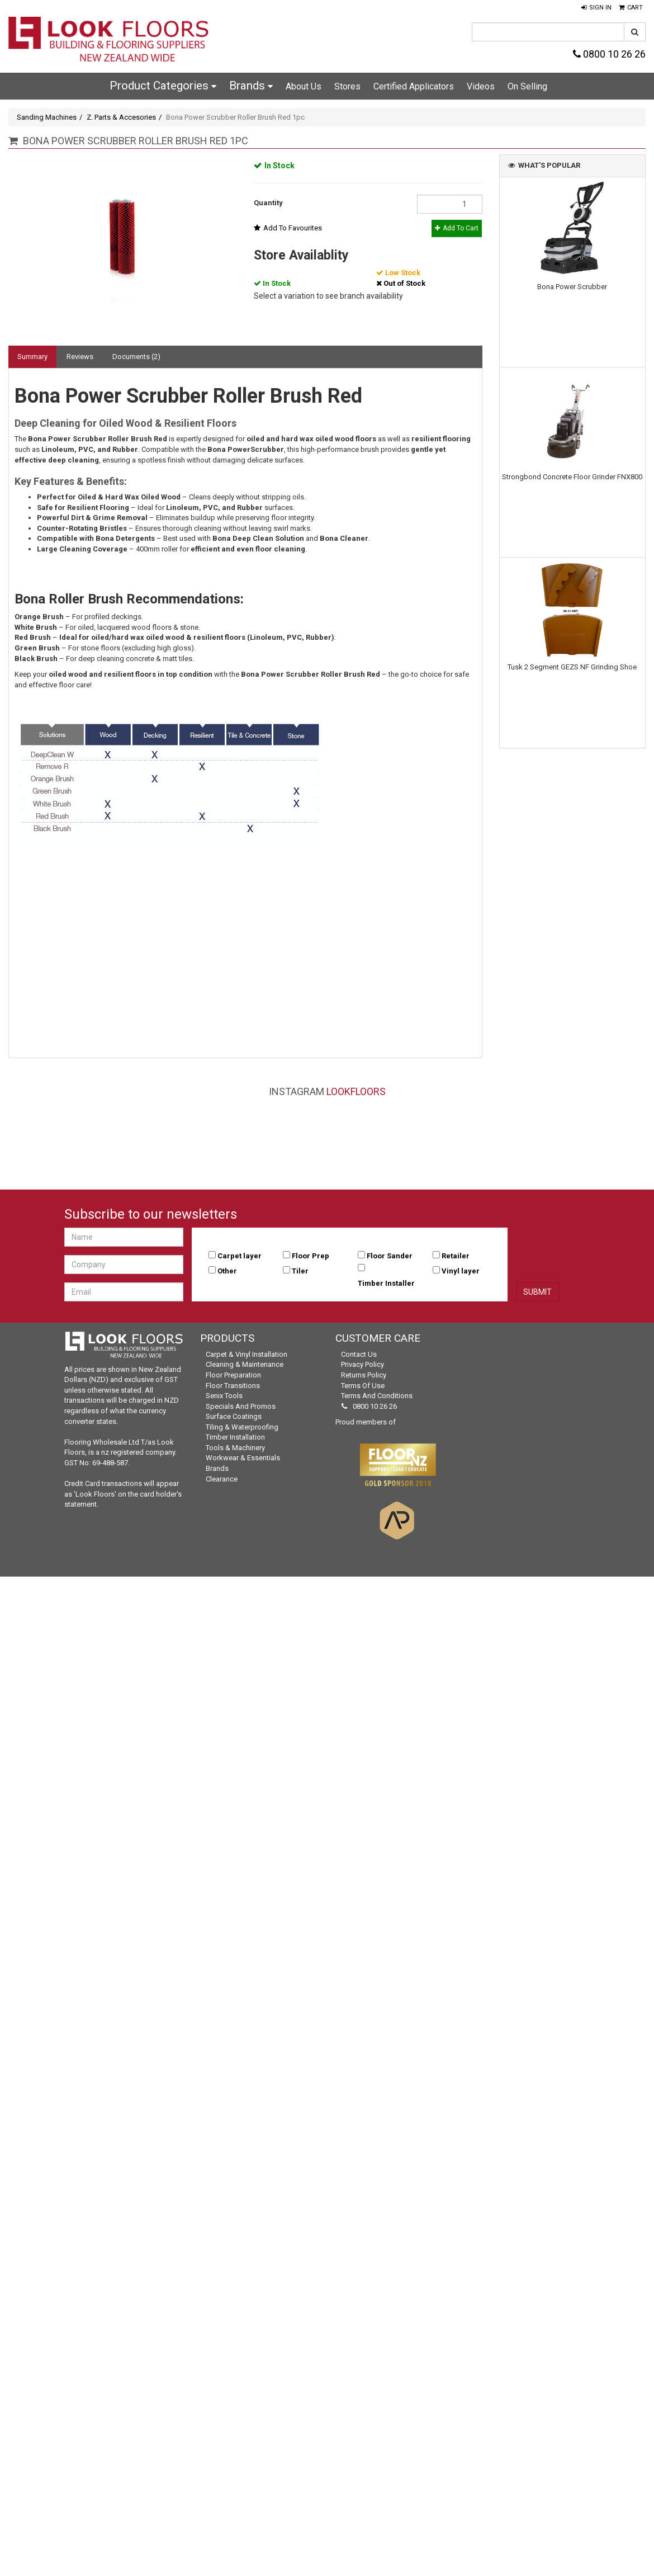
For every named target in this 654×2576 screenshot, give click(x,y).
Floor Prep (310, 1256)
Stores (347, 86)
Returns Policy (363, 1375)
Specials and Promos (241, 1406)
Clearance (222, 1479)
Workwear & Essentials (243, 1458)
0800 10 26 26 (609, 54)
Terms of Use (363, 1385)
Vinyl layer (461, 1271)
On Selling (527, 86)
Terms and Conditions (377, 1395)
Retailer (456, 1256)
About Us (303, 86)
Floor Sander (390, 1256)
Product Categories (163, 85)
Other (227, 1271)
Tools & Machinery (235, 1447)
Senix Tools (224, 1395)
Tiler (300, 1271)
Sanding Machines (47, 117)
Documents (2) (136, 356)
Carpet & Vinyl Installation (246, 1354)
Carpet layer (239, 1256)
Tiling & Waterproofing (242, 1427)
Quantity (268, 203)
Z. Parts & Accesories (121, 117)
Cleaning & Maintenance (244, 1364)
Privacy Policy (362, 1364)
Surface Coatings (234, 1416)
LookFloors (356, 1091)
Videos (481, 86)
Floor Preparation (233, 1375)
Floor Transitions (233, 1385)
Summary (32, 356)
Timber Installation (235, 1437)
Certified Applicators (413, 86)
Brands (251, 85)
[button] (596, 8)
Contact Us (359, 1354)
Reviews (80, 356)
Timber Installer (386, 1283)
